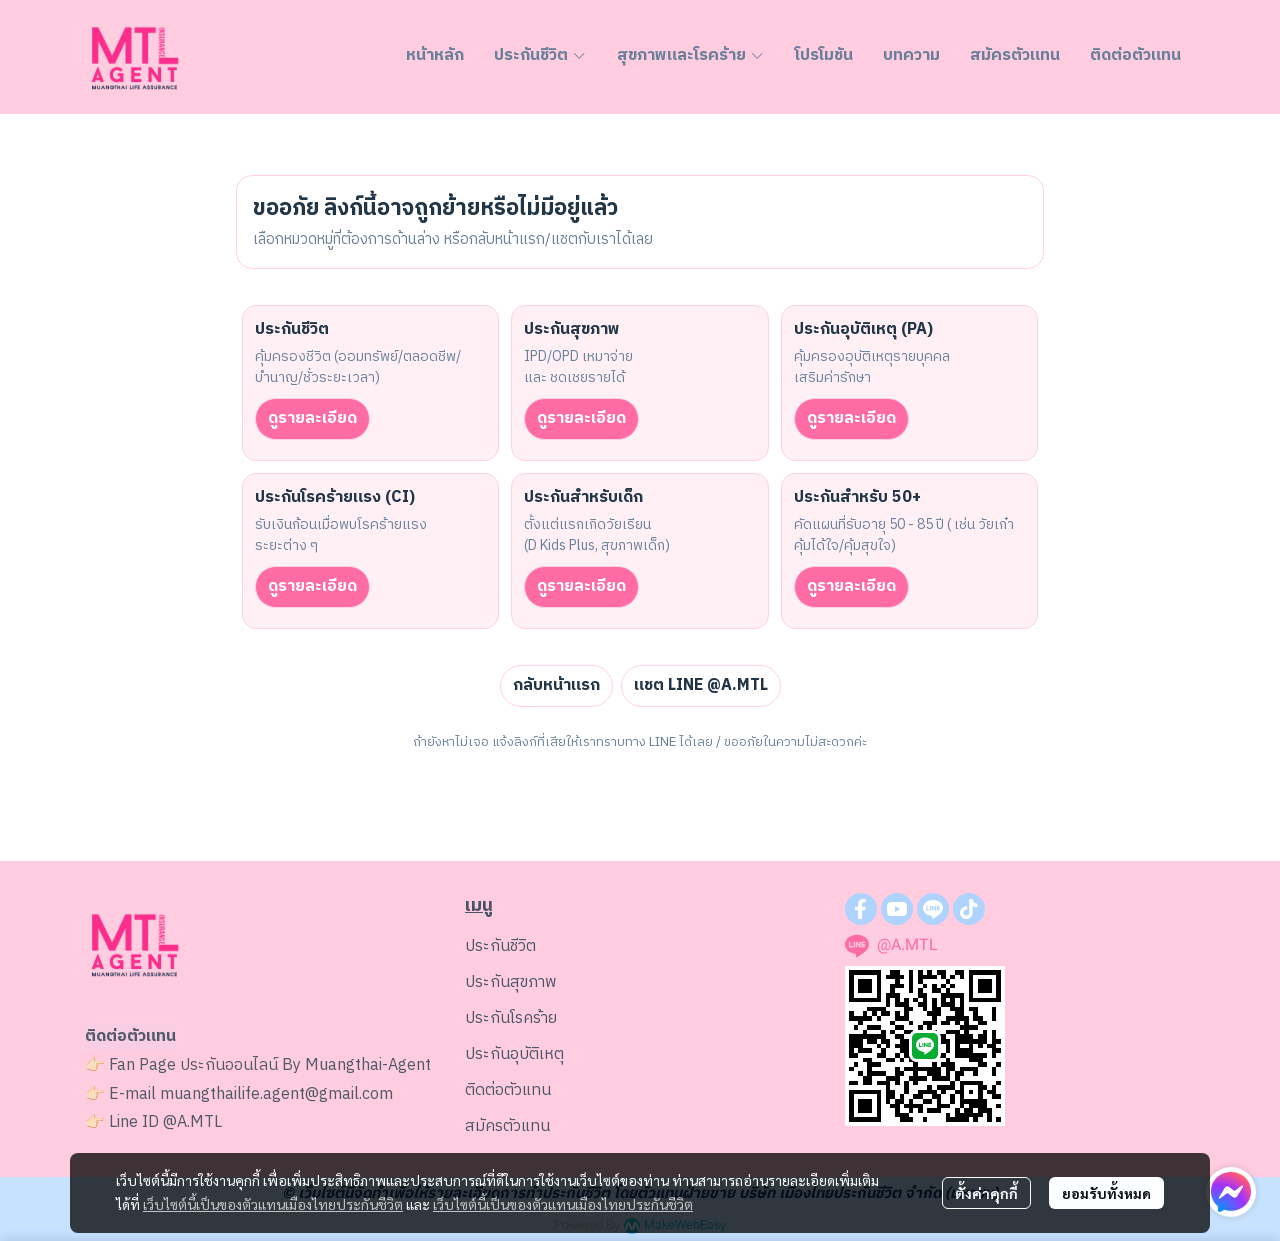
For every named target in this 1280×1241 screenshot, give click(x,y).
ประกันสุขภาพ (511, 982)
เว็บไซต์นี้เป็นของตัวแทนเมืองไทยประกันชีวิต (273, 1204)
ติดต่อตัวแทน (508, 1090)
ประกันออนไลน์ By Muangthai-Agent (305, 1065)
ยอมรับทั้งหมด (1106, 1193)
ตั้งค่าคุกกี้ (986, 1193)
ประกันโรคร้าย (511, 1018)
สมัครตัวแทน (507, 1126)
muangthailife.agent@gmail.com (276, 1094)
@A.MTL (192, 1122)
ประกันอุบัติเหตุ (514, 1054)
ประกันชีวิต (500, 946)
